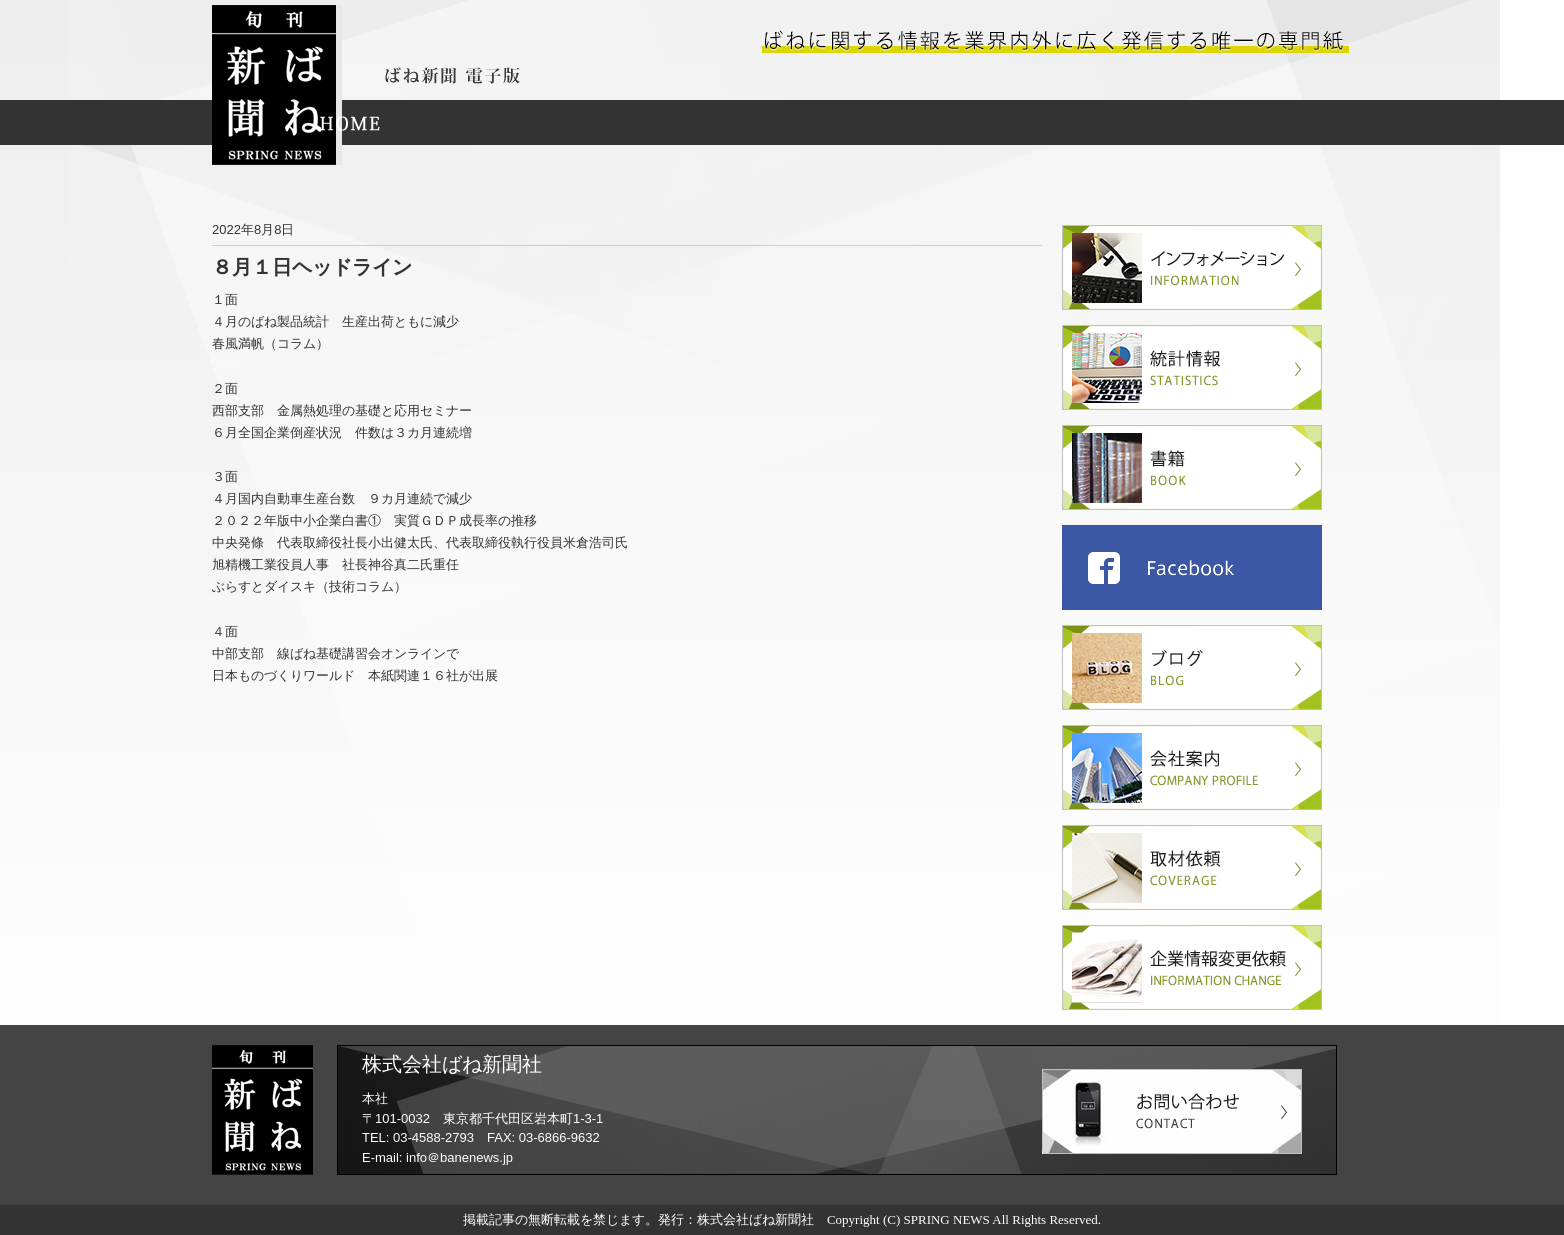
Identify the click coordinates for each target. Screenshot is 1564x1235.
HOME (350, 122)
